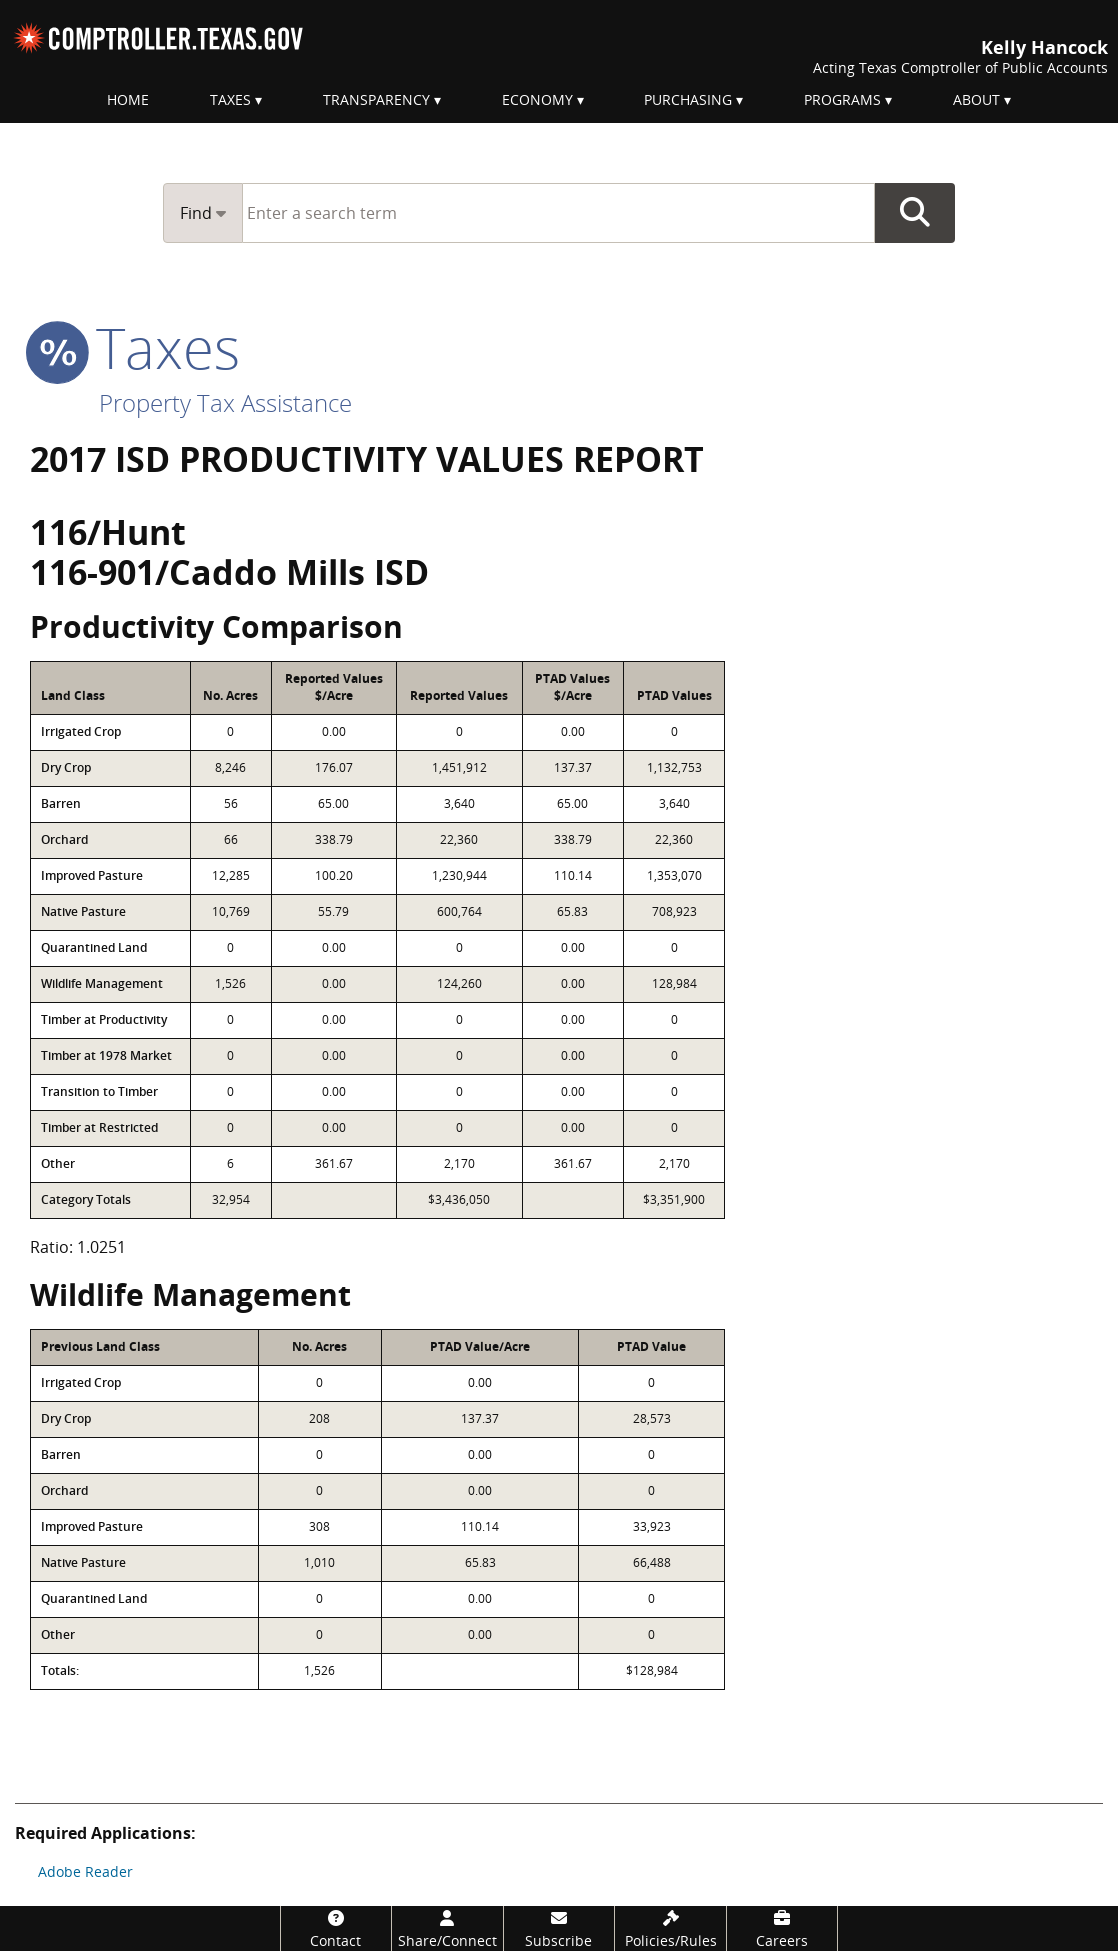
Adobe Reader (85, 1871)
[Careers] (782, 1928)
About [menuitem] (976, 99)
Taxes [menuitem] (230, 99)
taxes (135, 347)
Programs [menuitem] (842, 99)
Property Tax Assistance (225, 402)
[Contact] (336, 1928)
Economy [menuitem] (537, 99)
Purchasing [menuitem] (688, 99)
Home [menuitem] (128, 99)
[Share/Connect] (447, 1928)
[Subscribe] (559, 1928)
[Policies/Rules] (670, 1928)
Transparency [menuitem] (376, 99)
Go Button (915, 213)
